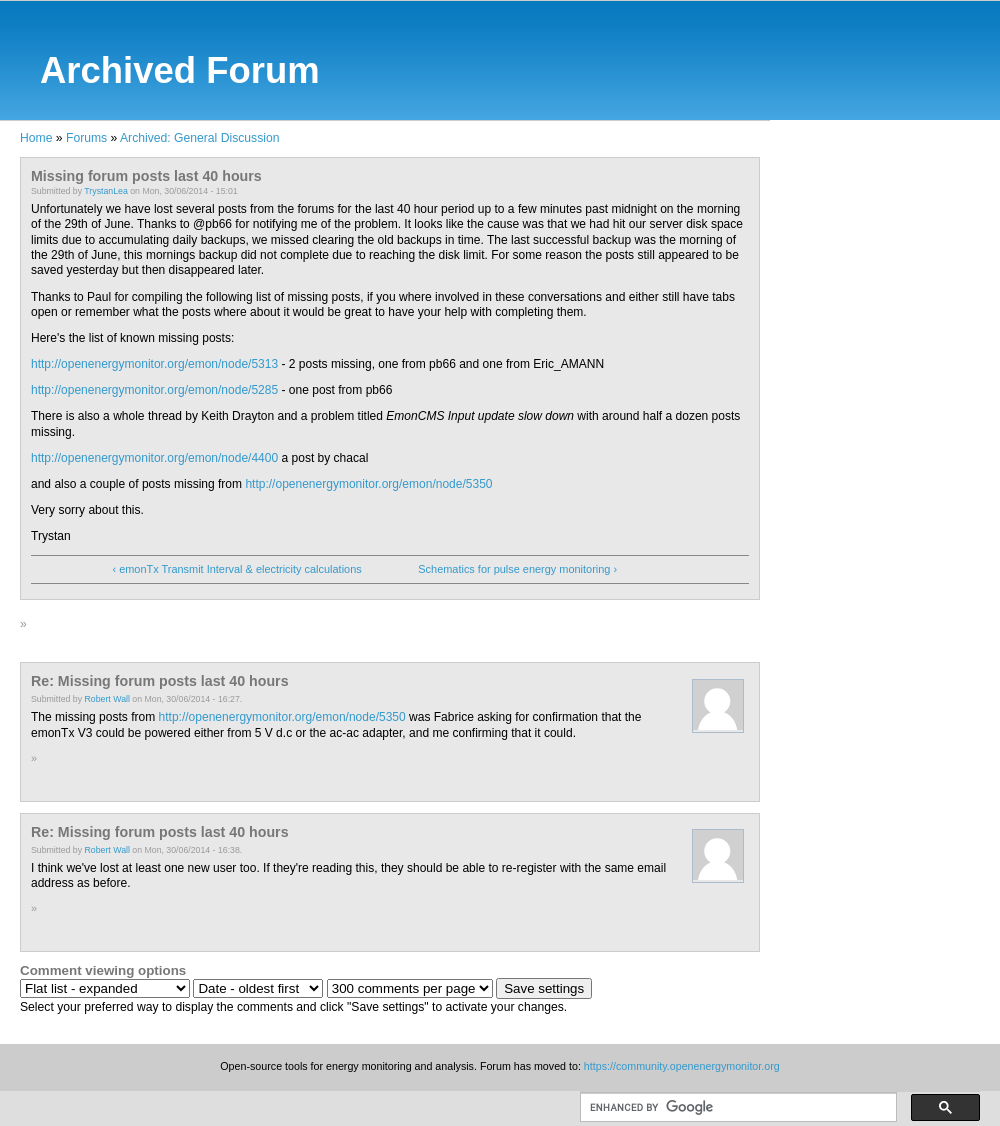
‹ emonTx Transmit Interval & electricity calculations (236, 569)
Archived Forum (180, 70)
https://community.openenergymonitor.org (682, 1066)
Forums (86, 138)
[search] (736, 1108)
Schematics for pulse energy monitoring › (517, 569)
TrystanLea (105, 191)
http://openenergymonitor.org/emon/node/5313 (154, 364)
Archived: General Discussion (199, 138)
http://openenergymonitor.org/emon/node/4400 (154, 458)
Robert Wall (107, 699)
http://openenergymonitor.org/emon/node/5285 (154, 390)
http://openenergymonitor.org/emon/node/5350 (368, 484)
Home (36, 138)
